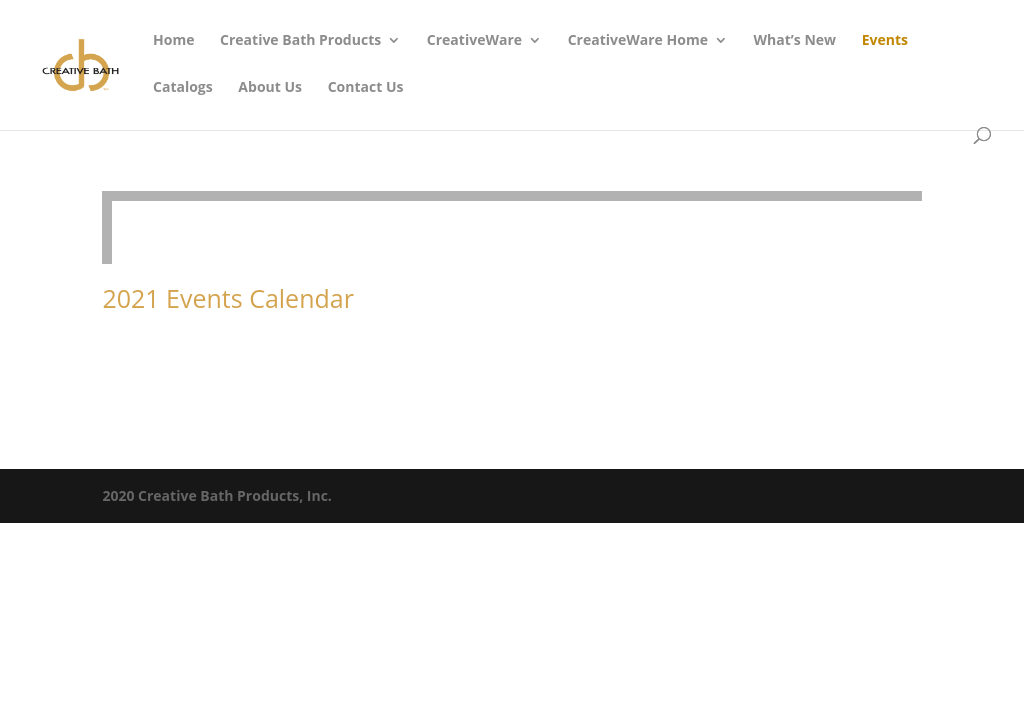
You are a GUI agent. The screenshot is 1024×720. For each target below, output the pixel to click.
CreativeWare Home (638, 41)
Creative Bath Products (300, 41)
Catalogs (183, 88)
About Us (270, 88)
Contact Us (366, 88)
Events (885, 41)
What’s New (795, 41)
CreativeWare (474, 41)
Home (173, 41)
